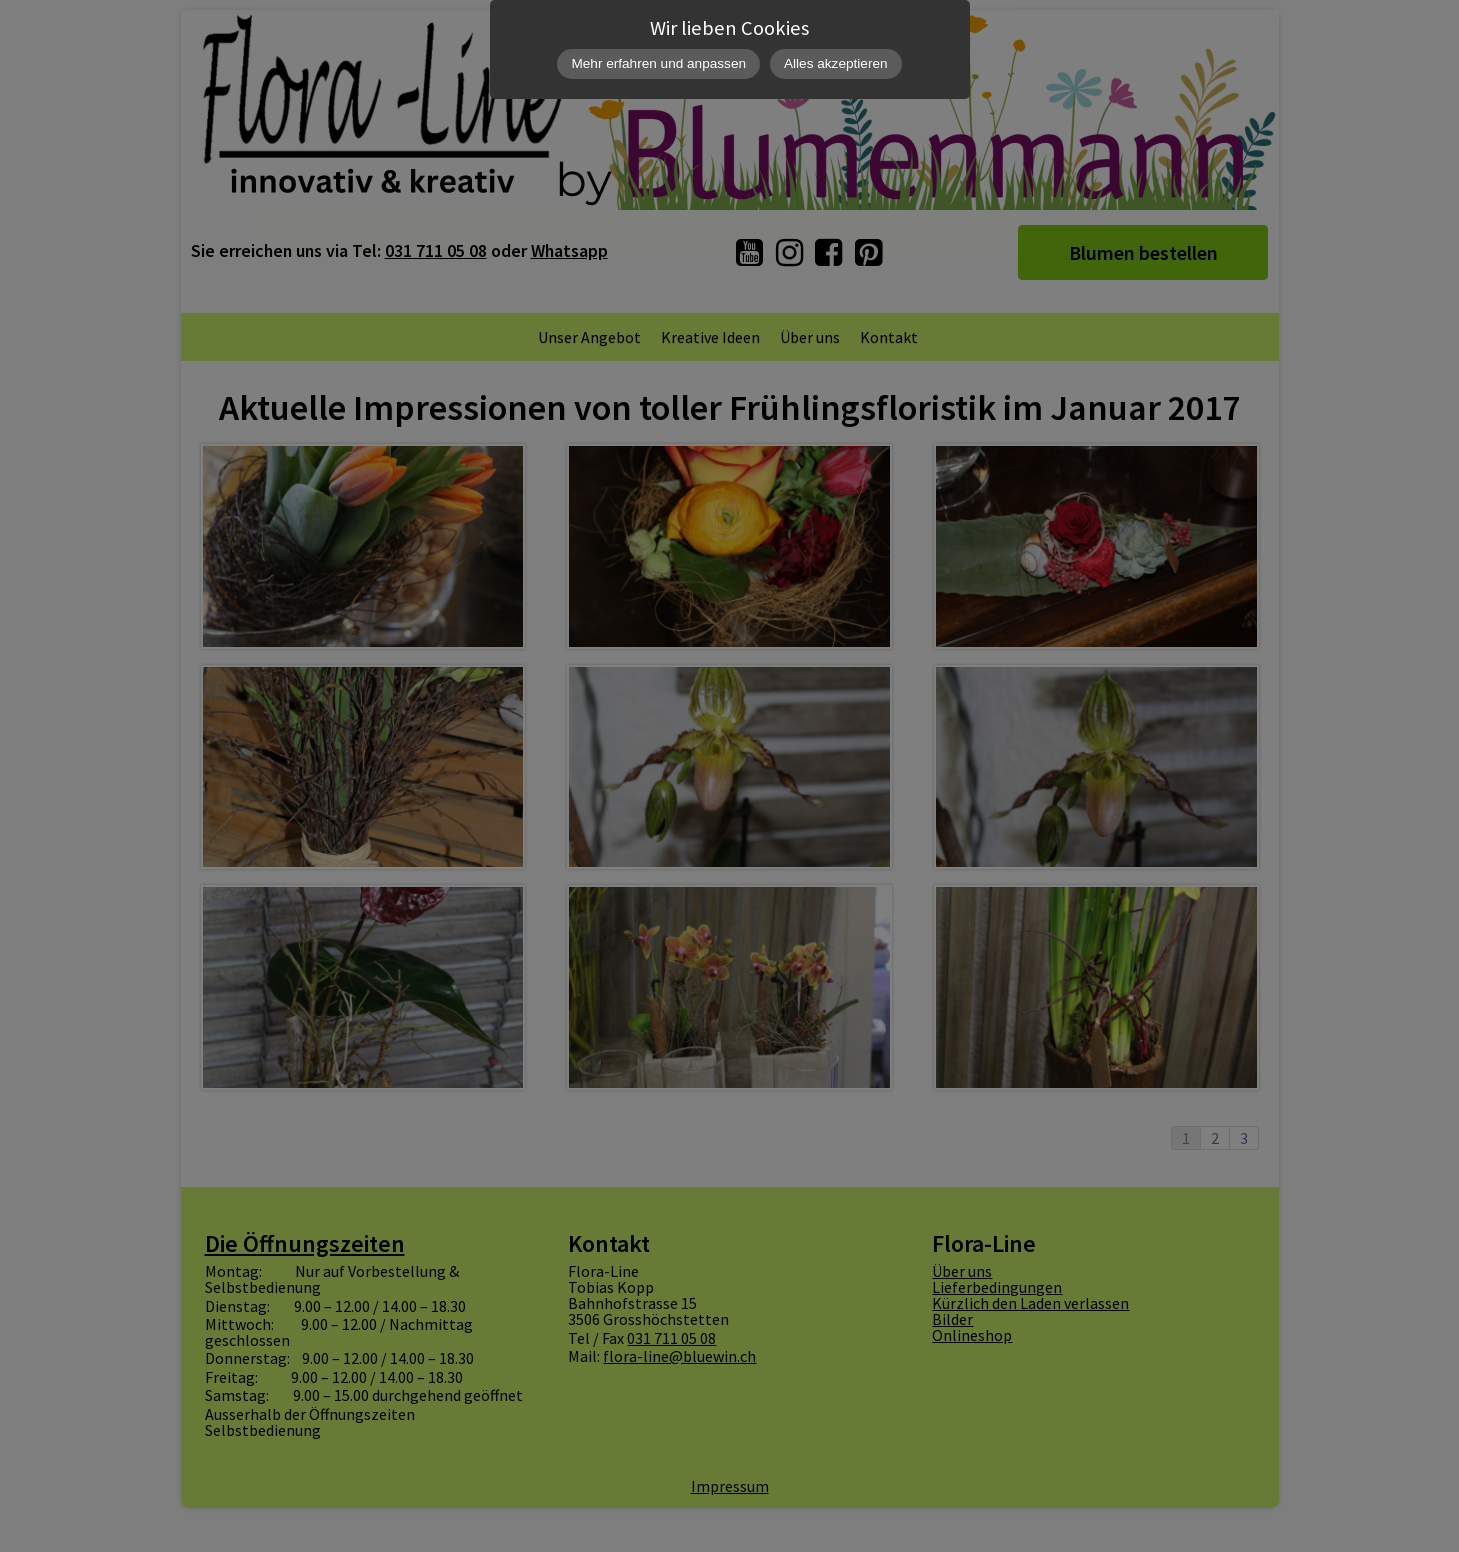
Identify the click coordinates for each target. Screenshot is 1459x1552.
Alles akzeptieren (836, 63)
